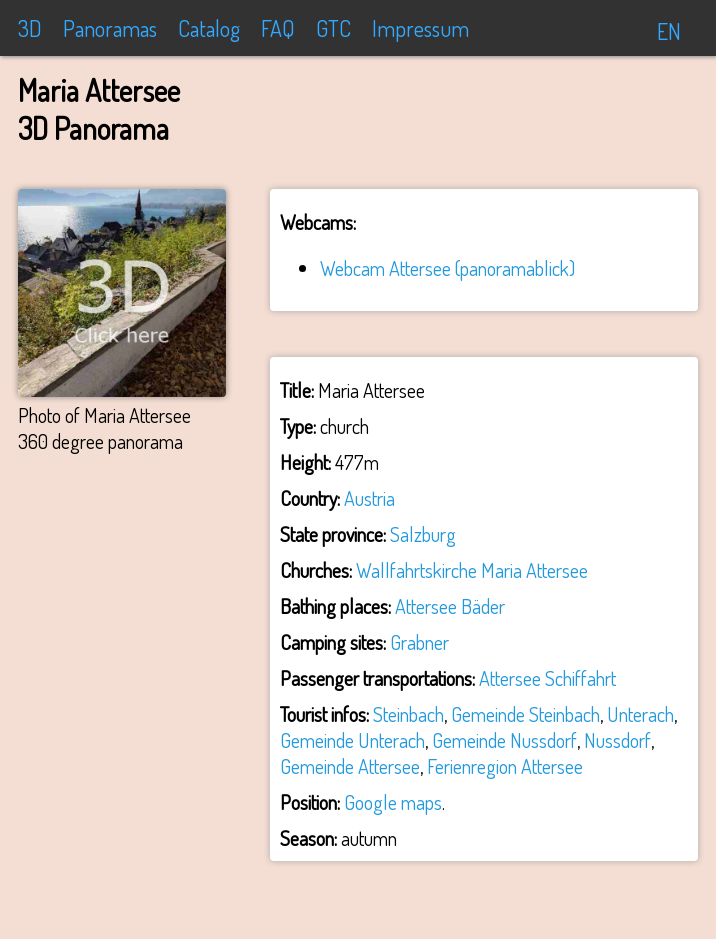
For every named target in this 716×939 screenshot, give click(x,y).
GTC (333, 28)
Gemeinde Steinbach (525, 714)
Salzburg (423, 534)
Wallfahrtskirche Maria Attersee (472, 570)
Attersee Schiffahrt (547, 678)
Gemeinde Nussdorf (504, 740)
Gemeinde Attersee (350, 766)
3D (30, 28)
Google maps (393, 802)
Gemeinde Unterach (352, 740)
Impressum (420, 28)
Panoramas (110, 28)
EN (669, 31)
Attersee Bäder (450, 606)
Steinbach (408, 714)
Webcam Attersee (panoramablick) (447, 268)
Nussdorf (617, 740)
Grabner (419, 642)
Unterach (640, 714)
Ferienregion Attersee (505, 766)
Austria (369, 498)
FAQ (278, 28)
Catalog (209, 28)
